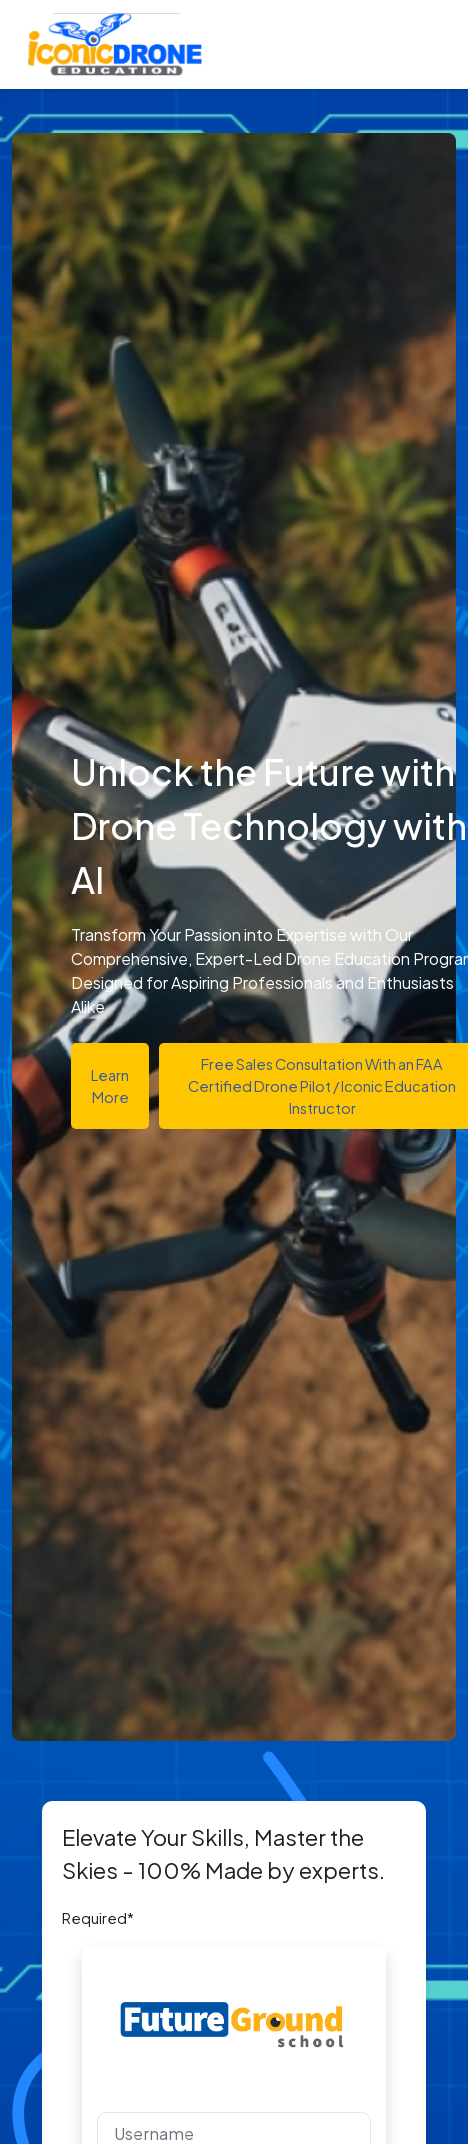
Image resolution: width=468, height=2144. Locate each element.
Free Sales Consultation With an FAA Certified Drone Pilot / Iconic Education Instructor (322, 1086)
